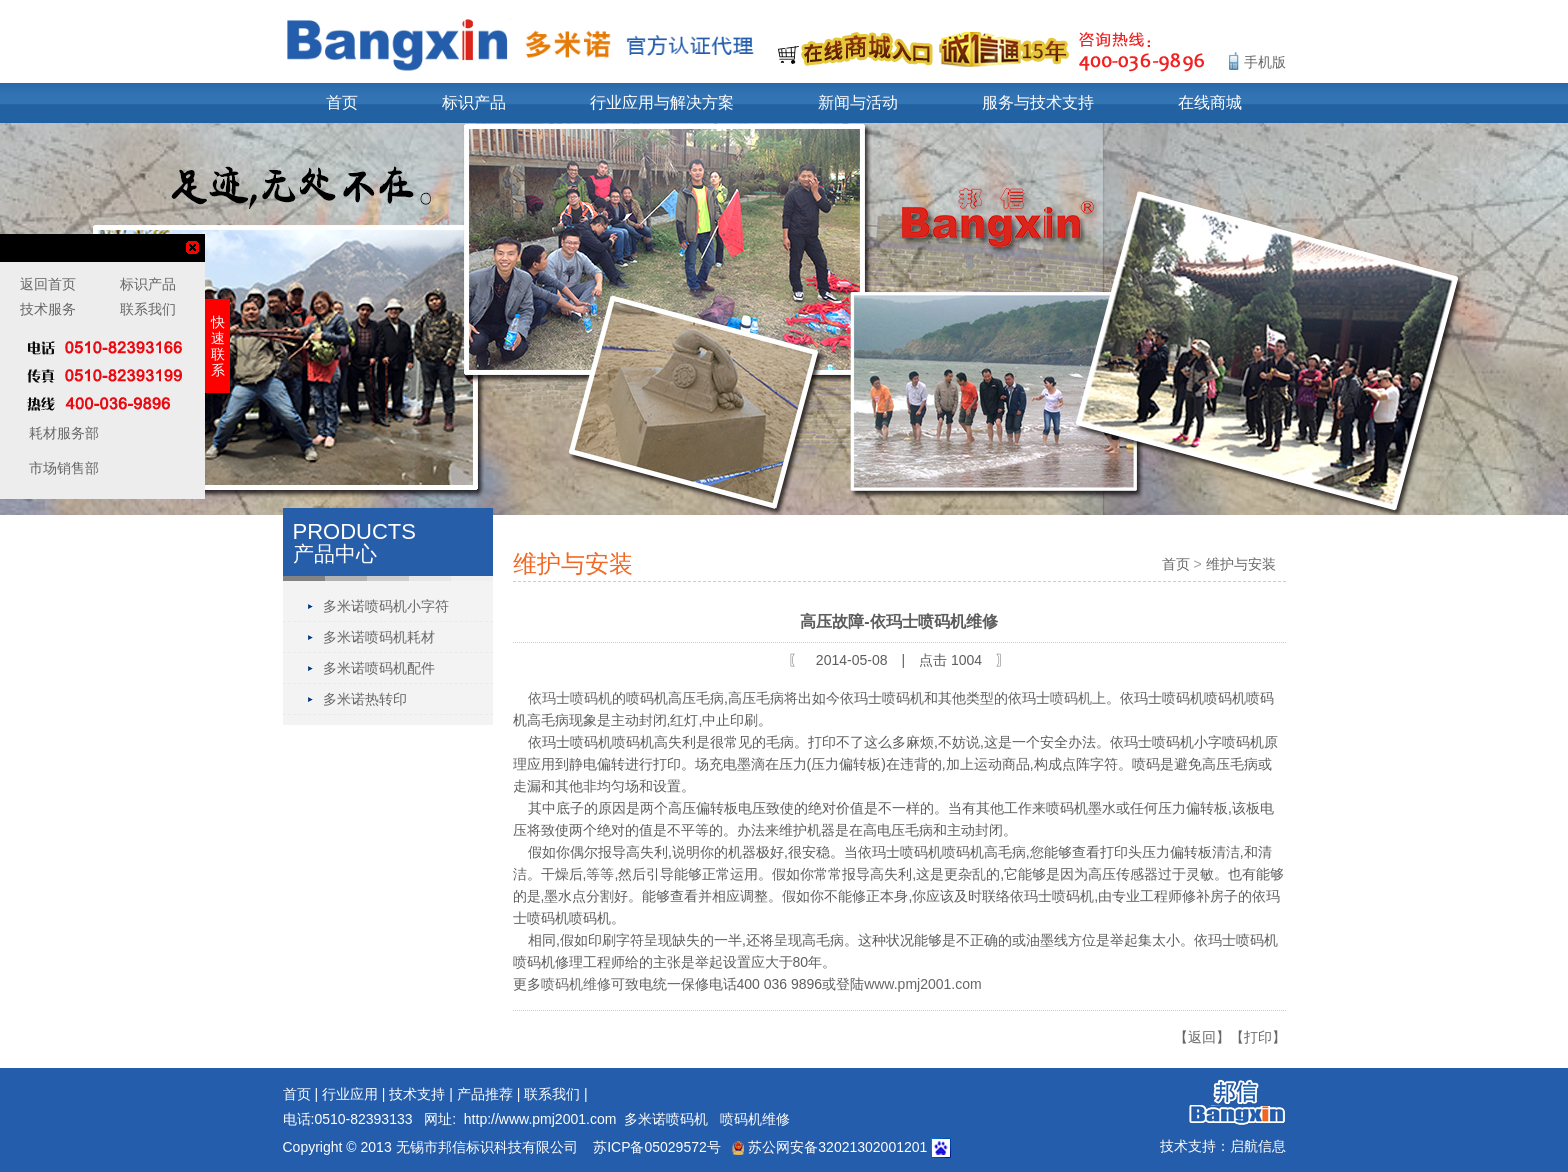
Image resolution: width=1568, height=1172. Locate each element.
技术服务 (48, 309)
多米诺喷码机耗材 (379, 637)
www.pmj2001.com (923, 984)
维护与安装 (1241, 564)
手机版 (1265, 62)
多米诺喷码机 (666, 1119)
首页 (342, 102)
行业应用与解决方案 (662, 102)
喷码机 (1071, 698)
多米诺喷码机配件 (379, 668)
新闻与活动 (858, 102)
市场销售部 (62, 468)
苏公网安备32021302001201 (829, 1147)
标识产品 (474, 102)
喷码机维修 (576, 984)
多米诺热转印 (365, 699)
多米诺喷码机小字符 (386, 606)
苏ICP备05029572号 (657, 1147)
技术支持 (417, 1094)
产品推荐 (485, 1094)
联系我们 (552, 1094)
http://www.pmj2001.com (540, 1119)
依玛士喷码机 (570, 698)
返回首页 (48, 284)
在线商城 (1210, 102)
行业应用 (350, 1094)
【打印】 (1258, 1037)
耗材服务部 (62, 433)
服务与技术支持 (1038, 102)
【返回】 (1202, 1037)
